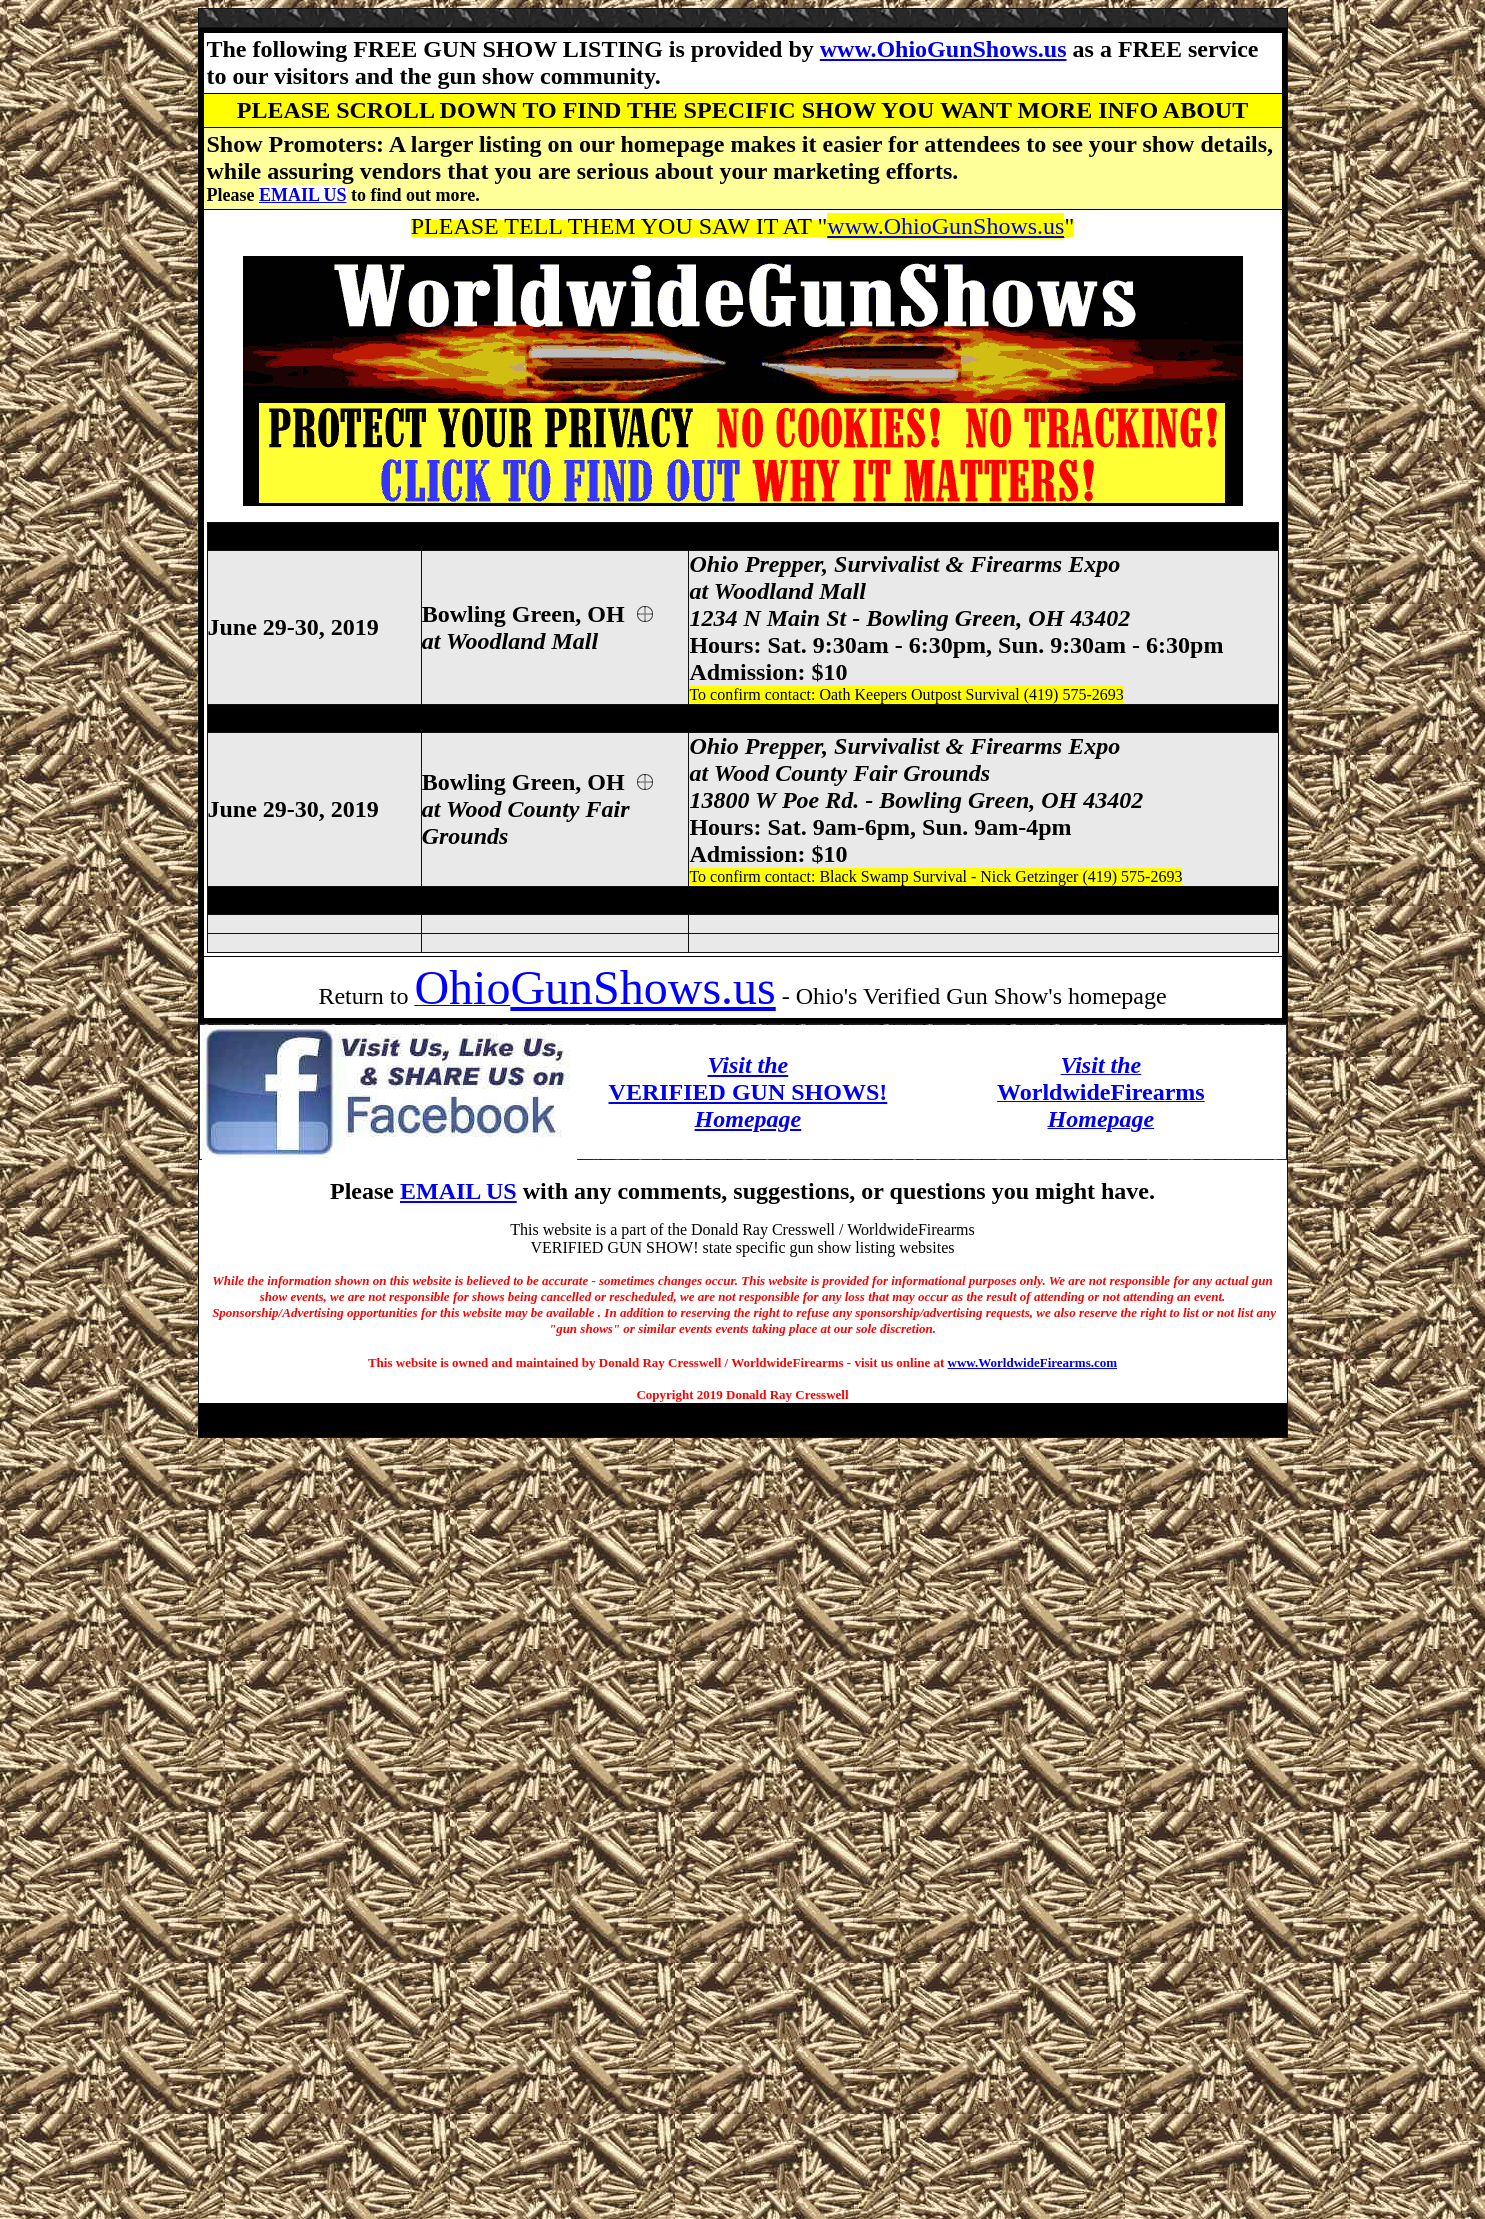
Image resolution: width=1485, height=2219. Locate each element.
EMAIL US (303, 195)
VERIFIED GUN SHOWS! (748, 1092)
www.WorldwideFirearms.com (1032, 1362)
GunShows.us (642, 987)
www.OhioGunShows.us (943, 49)
